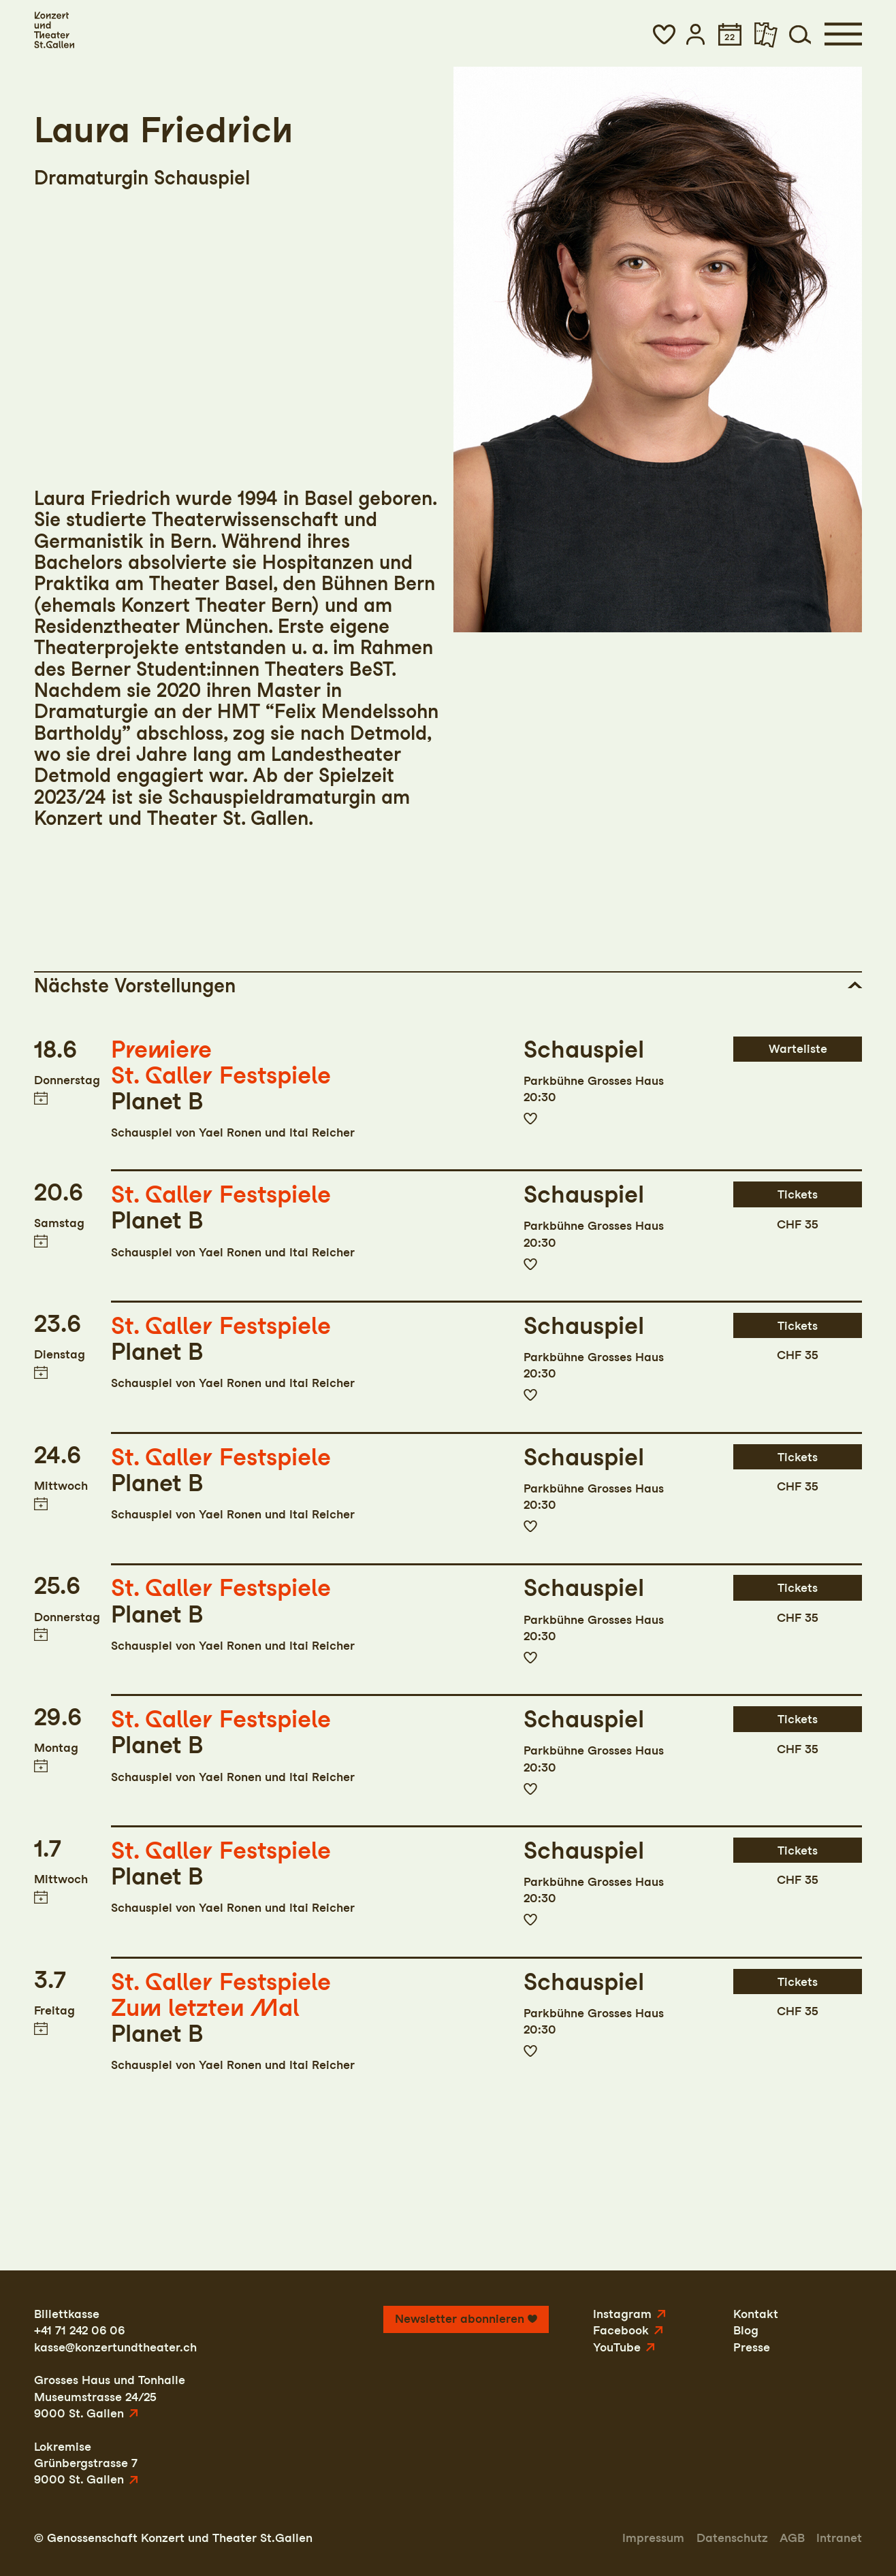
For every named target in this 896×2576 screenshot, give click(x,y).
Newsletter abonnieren (459, 2318)
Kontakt (755, 2313)
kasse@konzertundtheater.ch (115, 2347)
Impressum (653, 2537)
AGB (792, 2537)
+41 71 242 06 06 (79, 2330)
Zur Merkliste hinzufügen (531, 1118)
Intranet (839, 2537)
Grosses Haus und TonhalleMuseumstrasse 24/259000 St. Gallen (109, 2396)
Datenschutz (732, 2537)
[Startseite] (54, 30)
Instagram (622, 2313)
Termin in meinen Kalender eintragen (41, 1097)
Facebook (621, 2330)
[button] (664, 34)
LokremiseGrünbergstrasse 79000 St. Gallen (86, 2463)
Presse (751, 2347)
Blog (745, 2330)
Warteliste (798, 1048)
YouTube (617, 2347)
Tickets (798, 1194)
